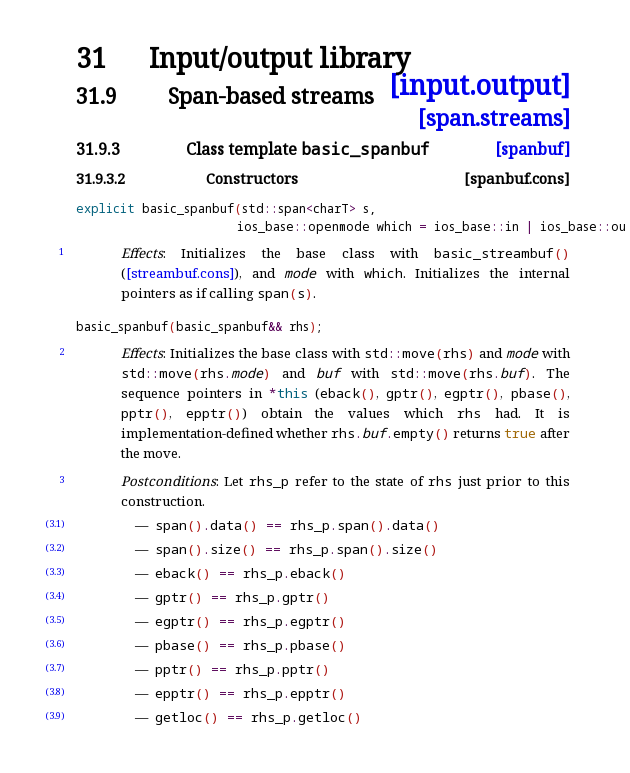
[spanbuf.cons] (517, 178)
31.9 (96, 95)
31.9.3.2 (100, 178)
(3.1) (55, 523)
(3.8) (55, 691)
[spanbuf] (532, 149)
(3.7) (55, 667)
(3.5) (55, 619)
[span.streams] (494, 117)
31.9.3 (98, 149)
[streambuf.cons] (180, 273)
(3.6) (55, 643)
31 (91, 58)
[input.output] (479, 85)
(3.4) (55, 595)
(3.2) (55, 547)
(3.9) (55, 715)
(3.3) (55, 571)
